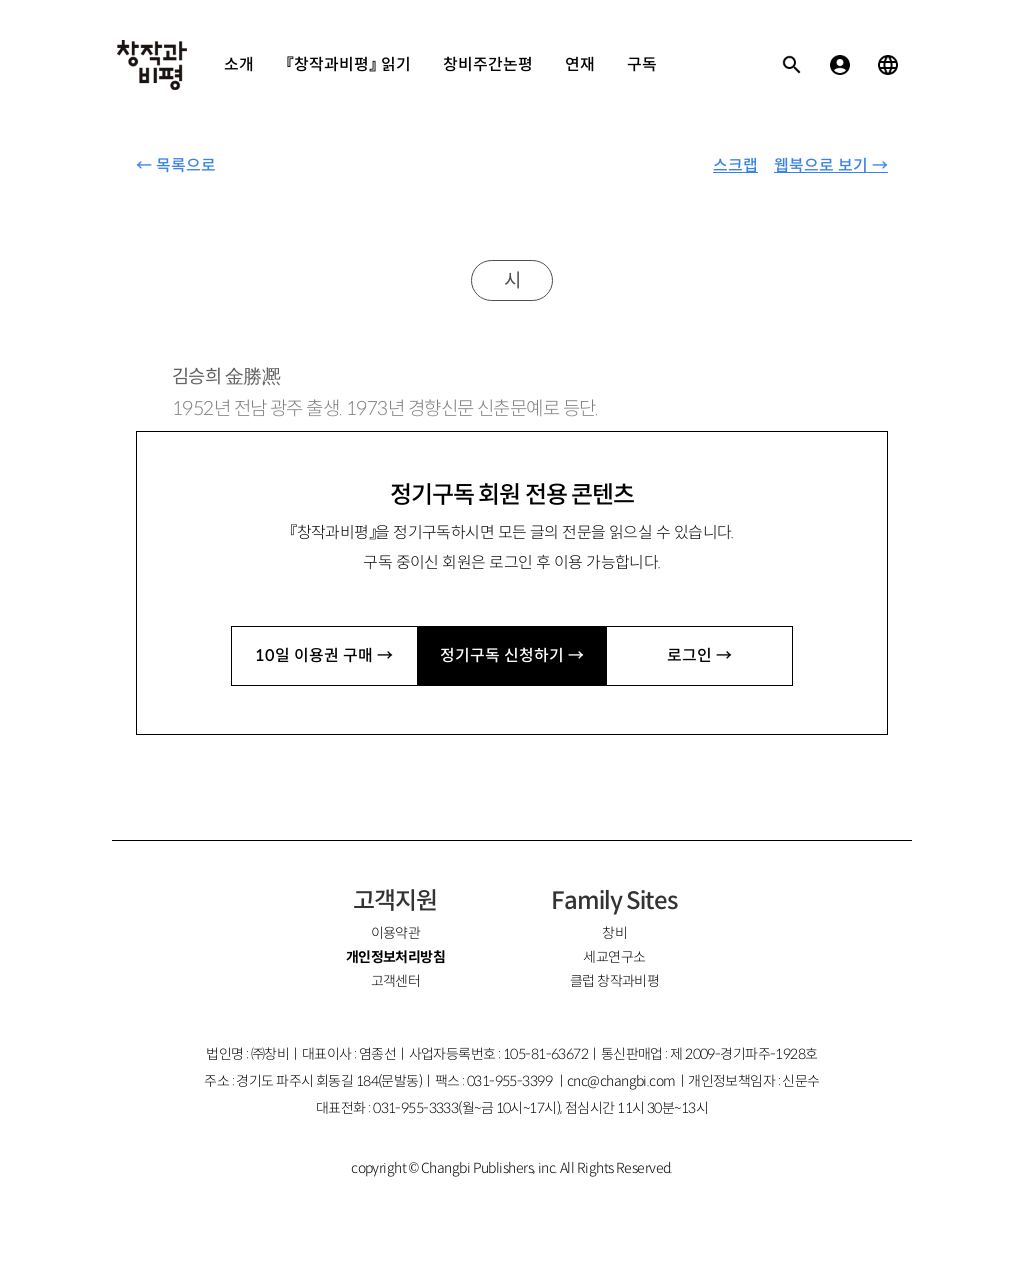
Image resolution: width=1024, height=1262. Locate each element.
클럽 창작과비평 (615, 981)
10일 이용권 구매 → (324, 655)
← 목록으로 (176, 165)
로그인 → (699, 655)
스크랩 (735, 165)
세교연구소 (614, 957)
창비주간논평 (488, 64)
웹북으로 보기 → (831, 165)
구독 (642, 64)
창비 (614, 933)
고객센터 (396, 981)
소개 (239, 64)
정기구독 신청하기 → (512, 655)
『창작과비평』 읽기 (348, 64)
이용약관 (396, 933)
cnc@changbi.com (621, 1081)
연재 (580, 64)
